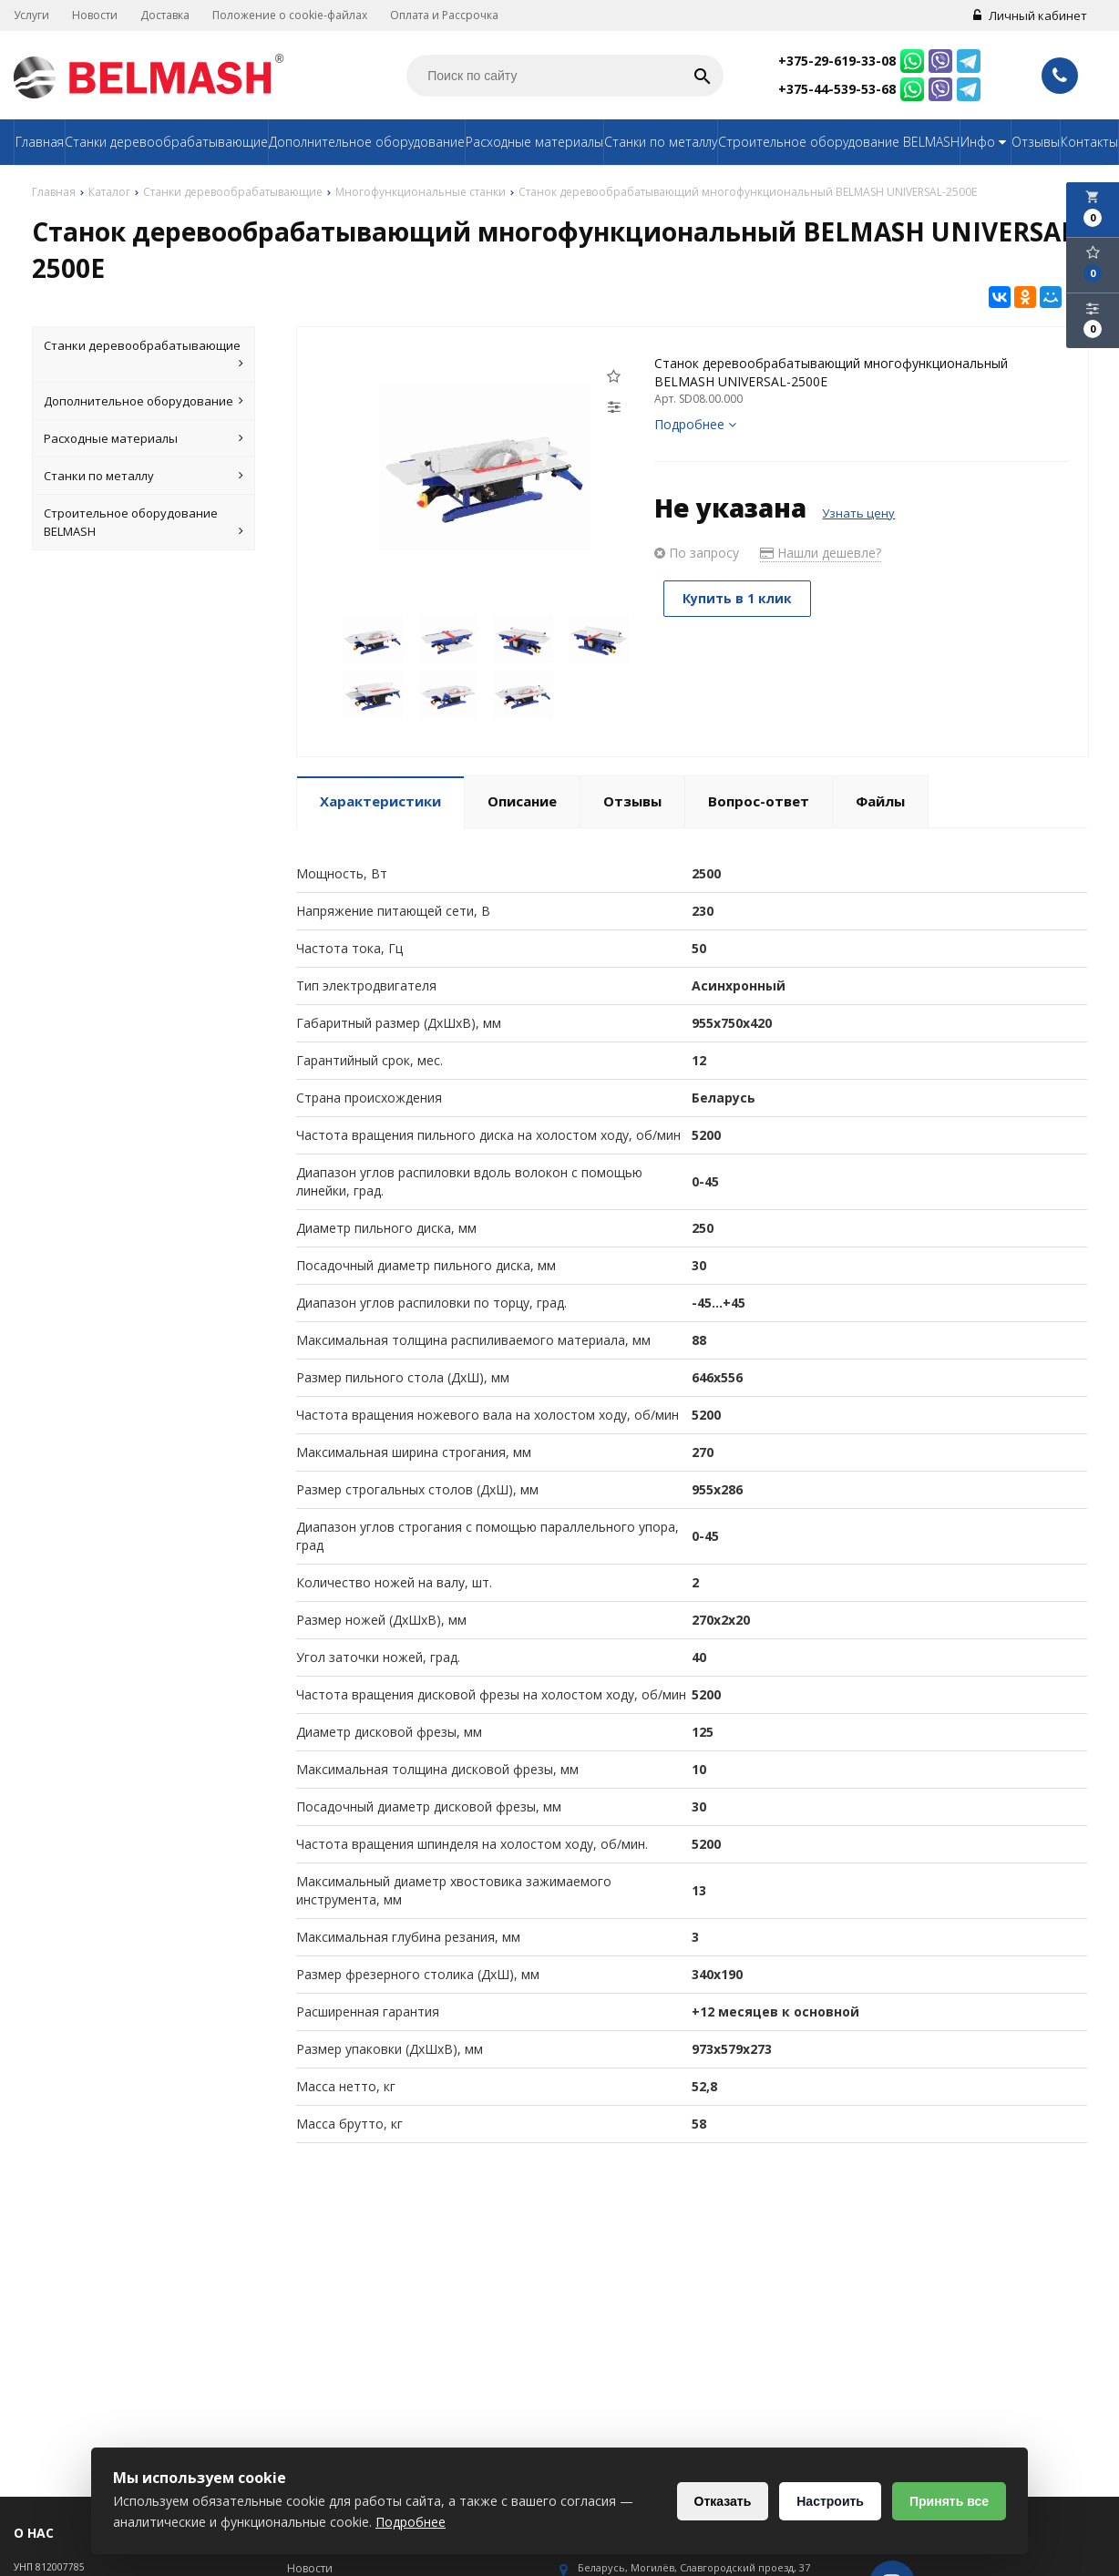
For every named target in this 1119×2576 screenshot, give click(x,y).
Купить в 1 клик (737, 598)
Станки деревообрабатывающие (166, 141)
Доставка (165, 15)
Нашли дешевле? (820, 552)
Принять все (949, 2501)
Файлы (880, 801)
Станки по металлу (660, 141)
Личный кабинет (1030, 15)
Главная (39, 141)
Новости (95, 15)
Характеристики (380, 801)
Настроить (830, 2501)
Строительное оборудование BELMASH (839, 141)
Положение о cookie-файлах (289, 15)
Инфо (985, 141)
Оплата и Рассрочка (444, 15)
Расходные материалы (534, 141)
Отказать (723, 2501)
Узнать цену (858, 513)
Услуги (31, 15)
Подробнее (695, 424)
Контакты (1089, 141)
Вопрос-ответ (758, 801)
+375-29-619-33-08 (837, 60)
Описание (522, 801)
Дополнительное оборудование (367, 141)
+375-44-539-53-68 (837, 88)
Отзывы (1035, 141)
